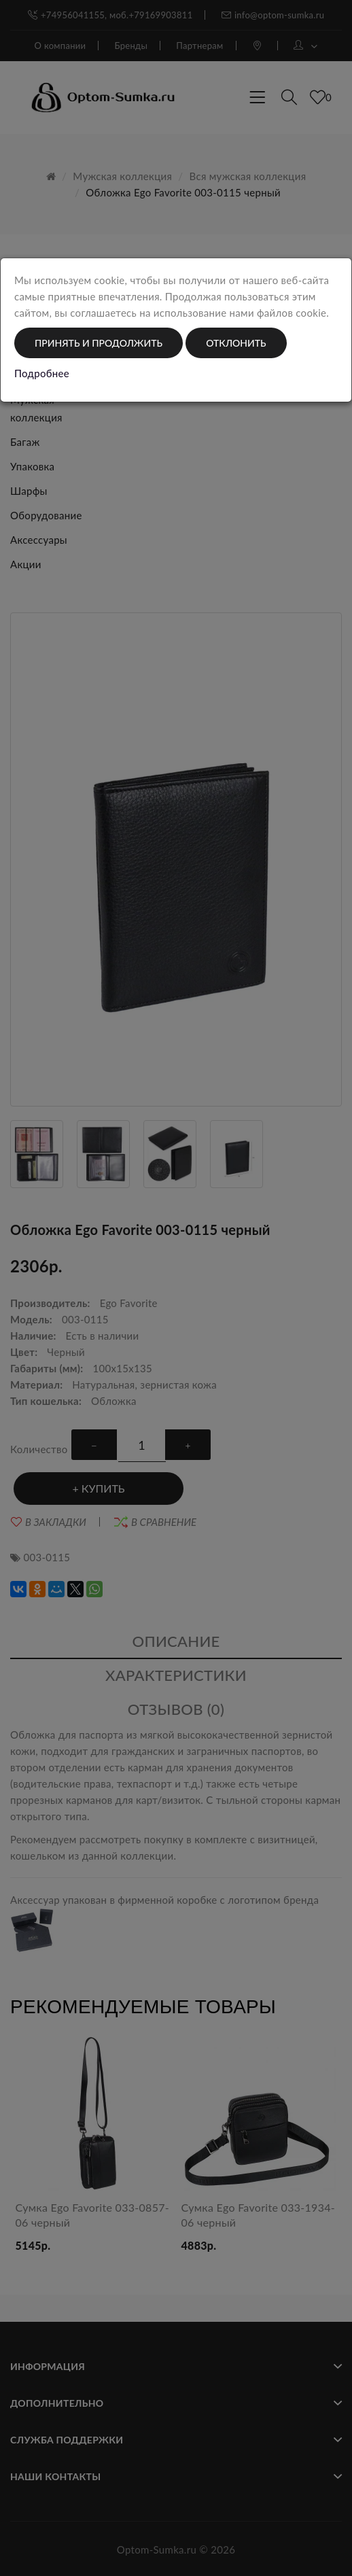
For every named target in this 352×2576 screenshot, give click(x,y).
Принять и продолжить (98, 343)
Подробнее (41, 373)
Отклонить (236, 343)
